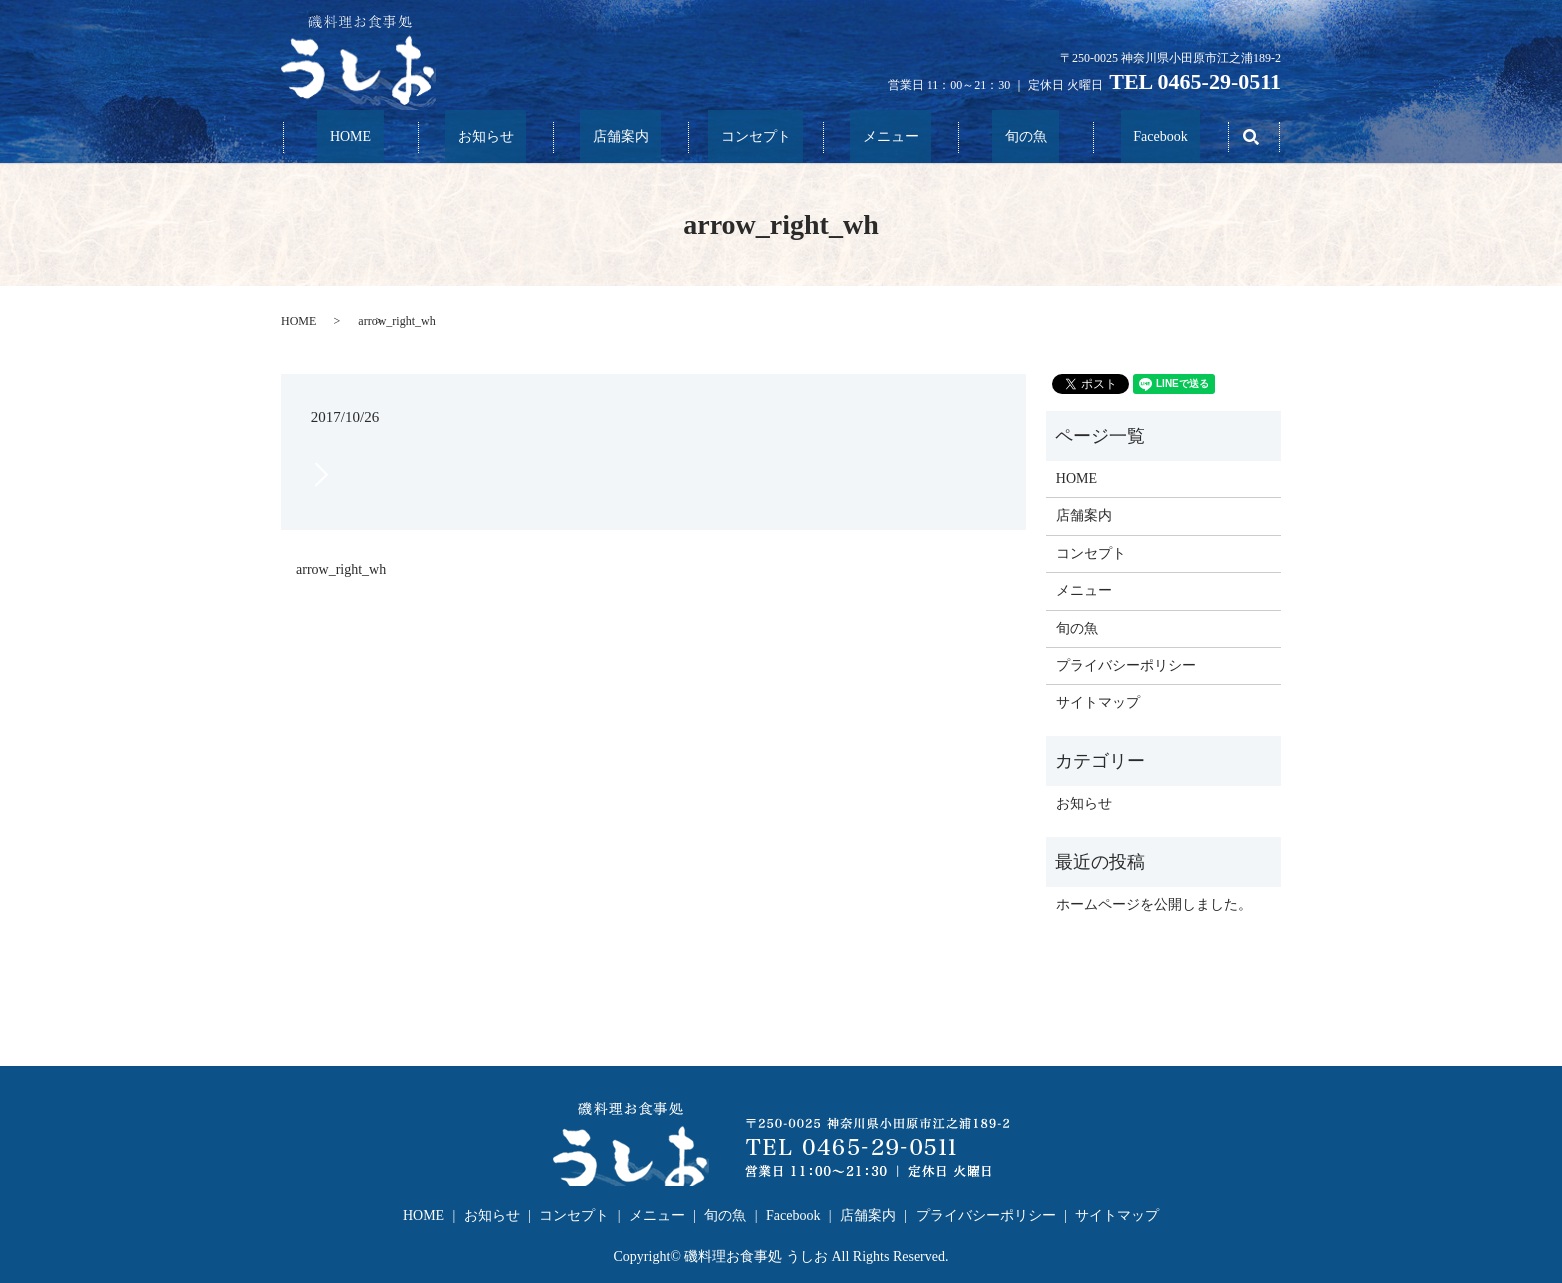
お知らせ (486, 137)
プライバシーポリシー (1126, 664)
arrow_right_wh (341, 568)
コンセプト (756, 137)
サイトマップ (1098, 702)
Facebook (1160, 137)
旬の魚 (1026, 137)
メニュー (891, 137)
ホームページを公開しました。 (1154, 903)
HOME (350, 137)
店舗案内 (621, 137)
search (1251, 137)
